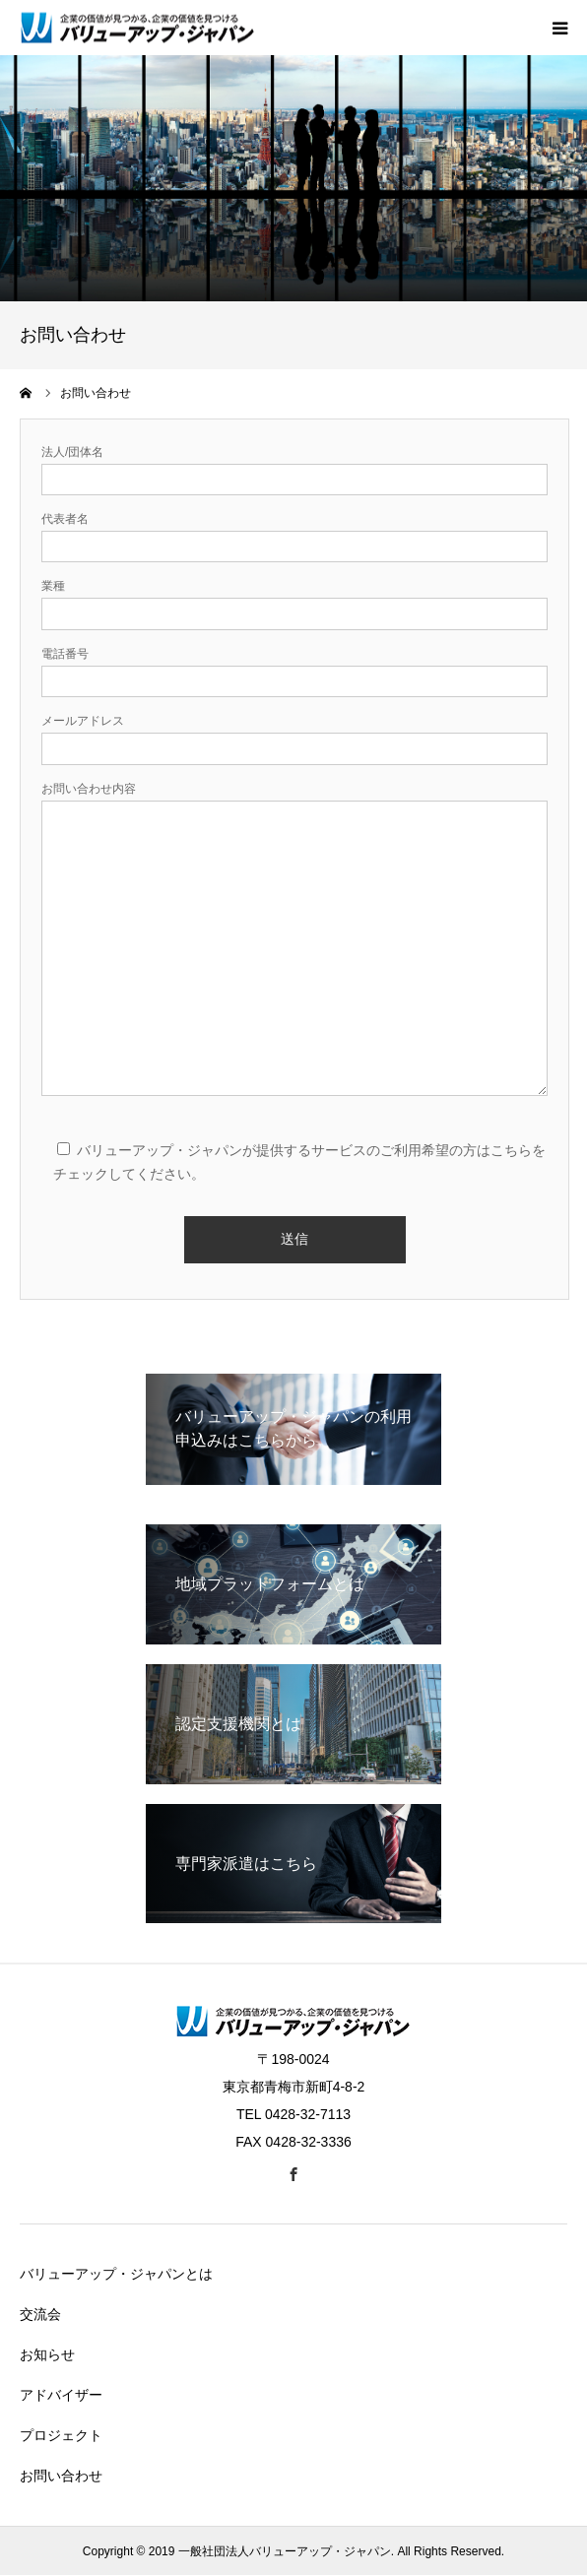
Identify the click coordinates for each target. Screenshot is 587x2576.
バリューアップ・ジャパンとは (116, 2274)
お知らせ (47, 2354)
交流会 (40, 2314)
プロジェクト (61, 2435)
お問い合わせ (61, 2475)
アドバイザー (61, 2395)
